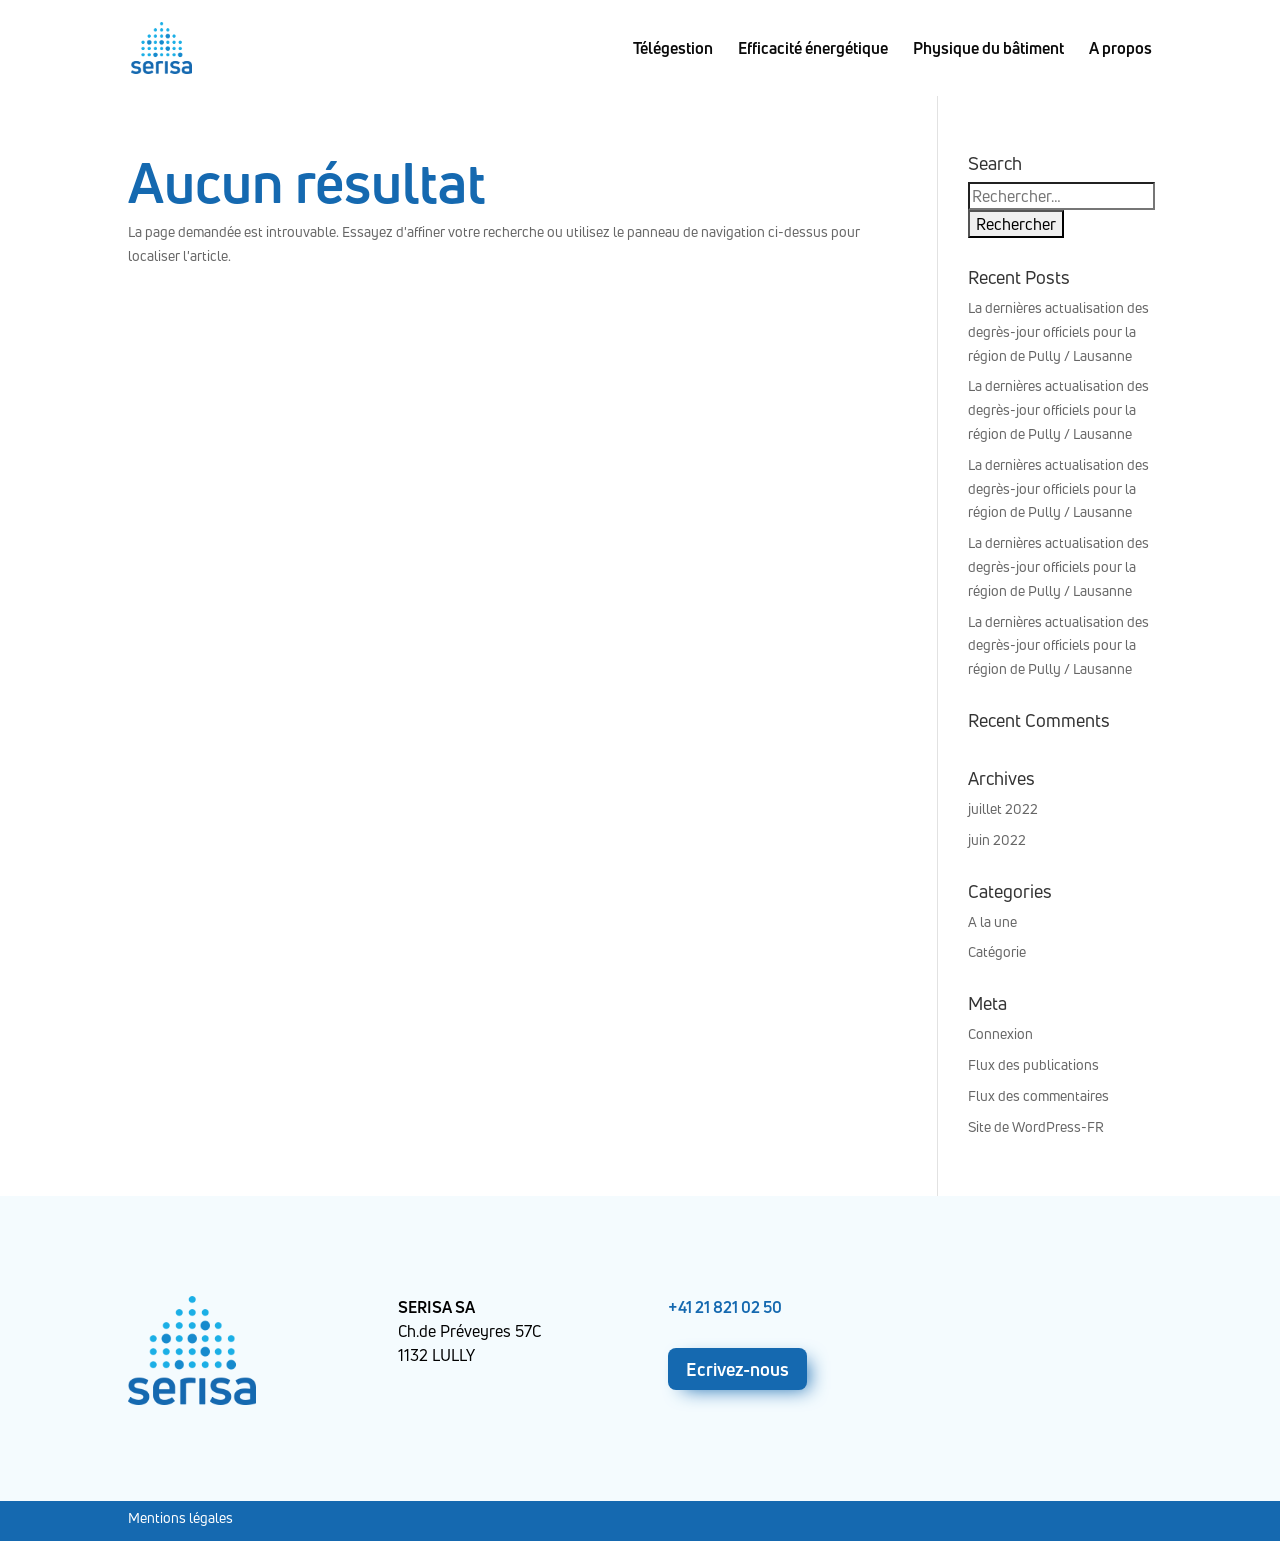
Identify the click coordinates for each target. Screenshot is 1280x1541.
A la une (992, 921)
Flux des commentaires (1038, 1095)
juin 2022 (997, 839)
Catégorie (997, 951)
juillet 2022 (1003, 808)
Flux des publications (1033, 1064)
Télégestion (673, 50)
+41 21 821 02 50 (725, 1307)
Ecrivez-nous (737, 1369)
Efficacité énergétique (813, 50)
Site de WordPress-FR (1036, 1126)
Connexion (1000, 1033)
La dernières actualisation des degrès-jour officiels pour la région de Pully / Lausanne (1058, 331)
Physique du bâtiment (988, 50)
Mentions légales (180, 1517)
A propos (1120, 50)
